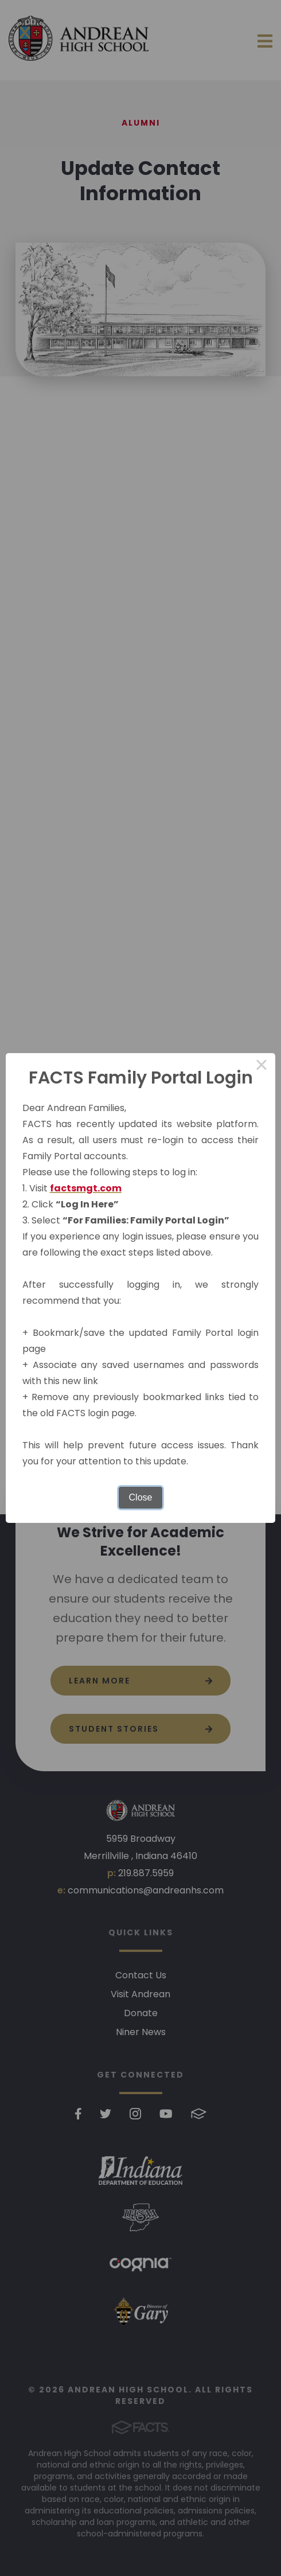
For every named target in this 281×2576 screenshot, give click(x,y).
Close (141, 1497)
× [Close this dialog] (261, 1067)
